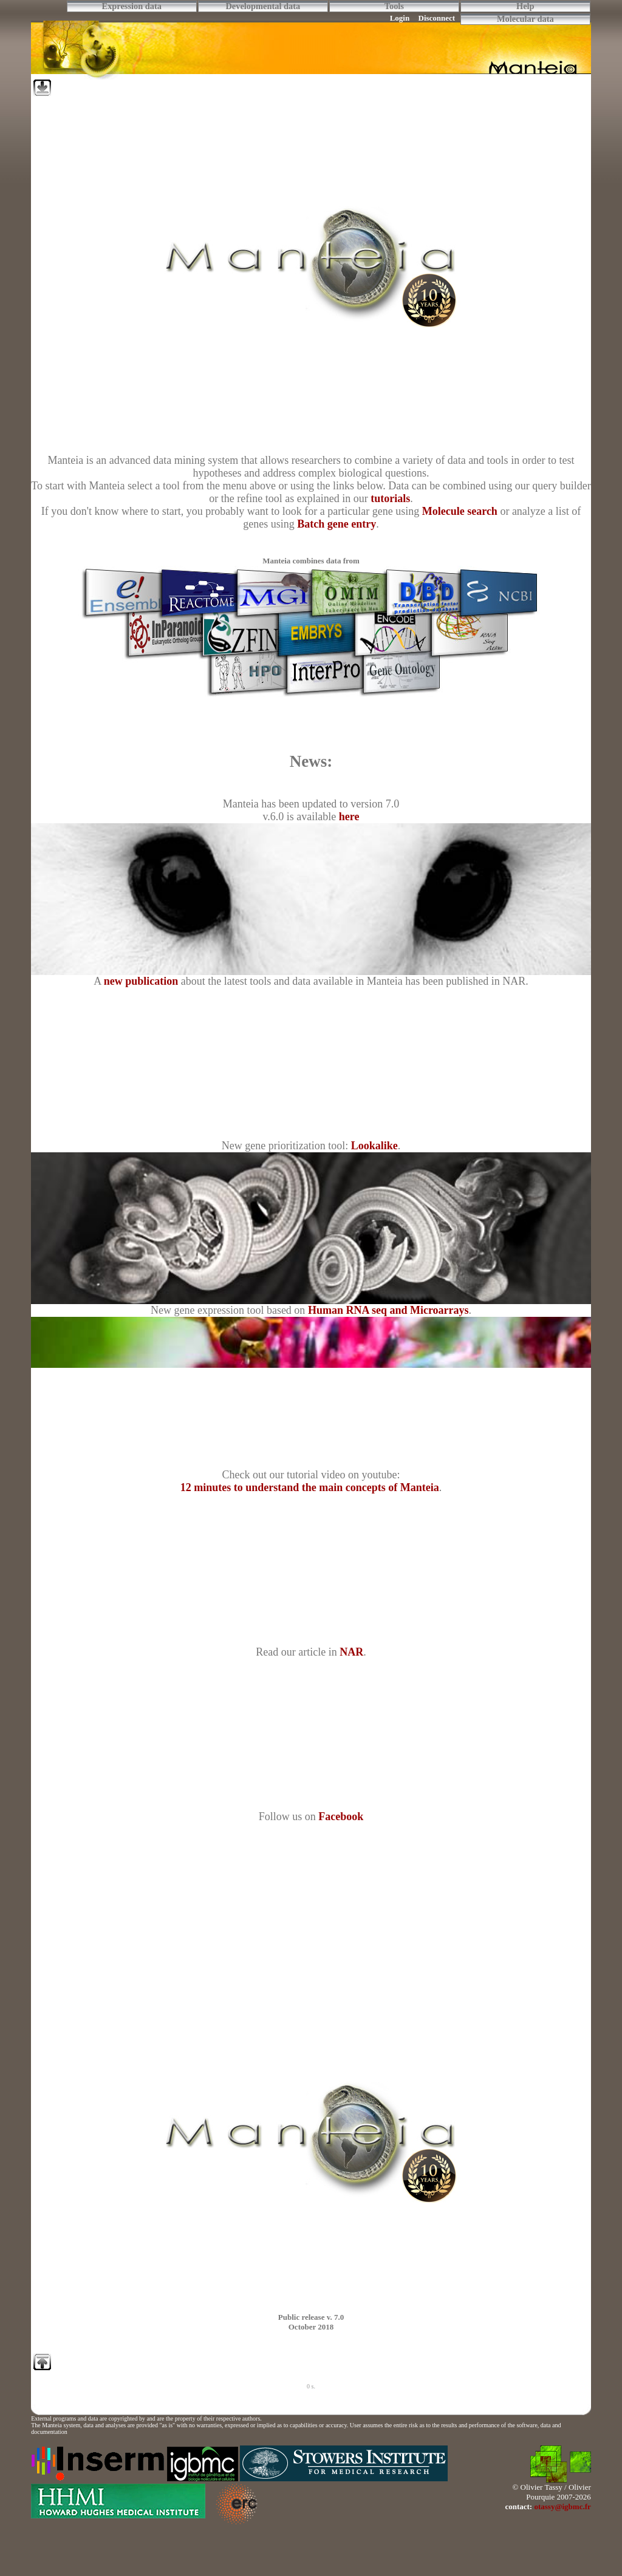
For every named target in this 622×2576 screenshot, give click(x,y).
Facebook (340, 1816)
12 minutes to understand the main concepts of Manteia (309, 1487)
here (349, 817)
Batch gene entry (336, 524)
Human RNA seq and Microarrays (388, 1310)
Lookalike (374, 1146)
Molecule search (459, 511)
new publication (141, 981)
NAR (351, 1652)
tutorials (390, 498)
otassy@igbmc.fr (562, 2506)
